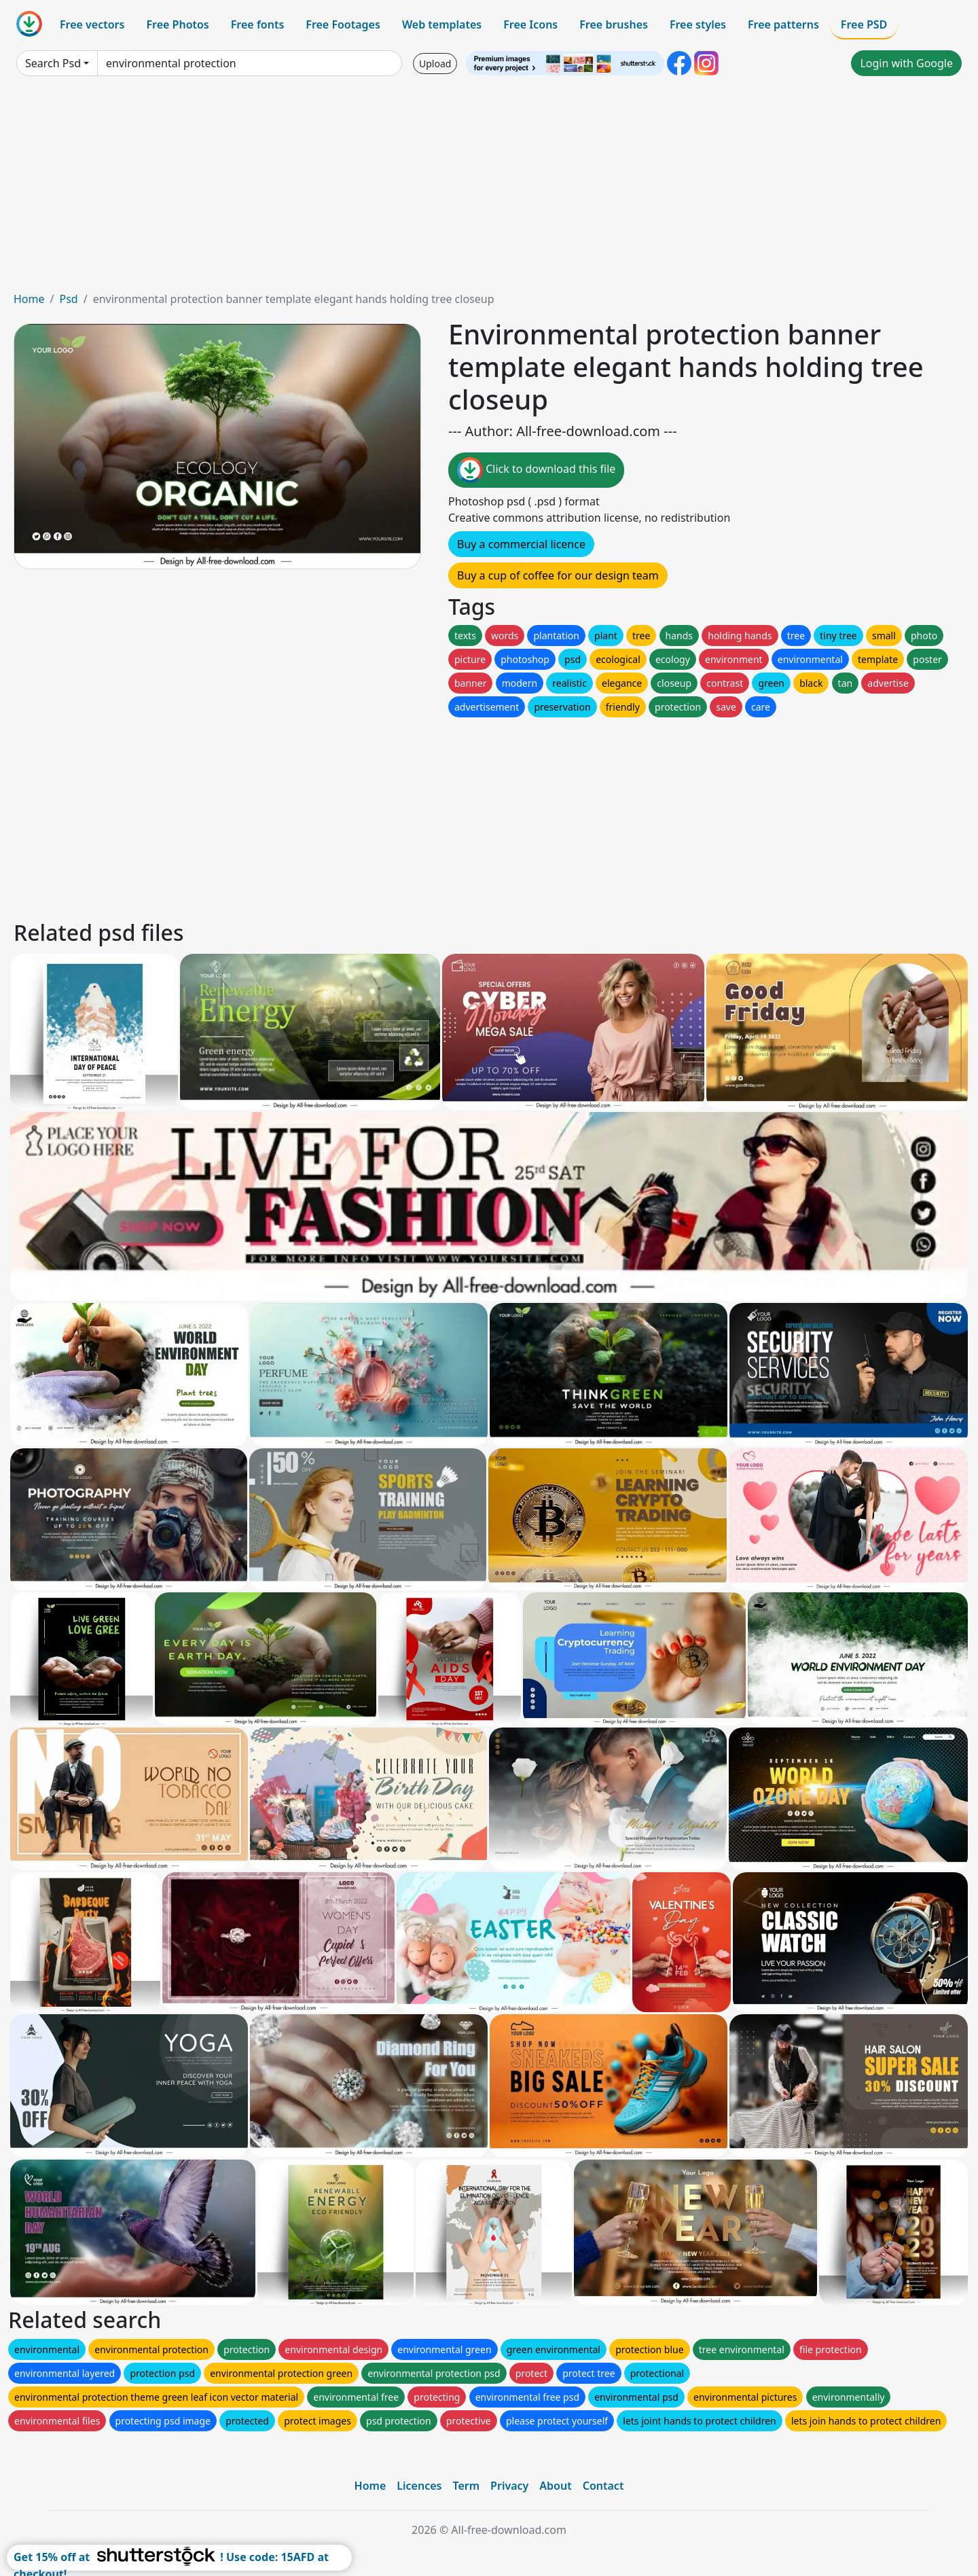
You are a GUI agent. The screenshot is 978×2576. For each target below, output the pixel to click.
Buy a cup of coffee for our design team (558, 575)
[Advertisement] (489, 189)
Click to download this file (536, 470)
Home (29, 298)
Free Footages (343, 24)
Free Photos (177, 24)
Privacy (509, 2485)
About (555, 2485)
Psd (68, 298)
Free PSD (864, 24)
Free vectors (92, 24)
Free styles (698, 24)
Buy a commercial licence (521, 544)
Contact (603, 2485)
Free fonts (258, 24)
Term (465, 2485)
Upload (435, 63)
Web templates (442, 24)
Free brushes (613, 24)
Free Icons (530, 24)
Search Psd (53, 63)
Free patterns (783, 24)
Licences (419, 2485)
